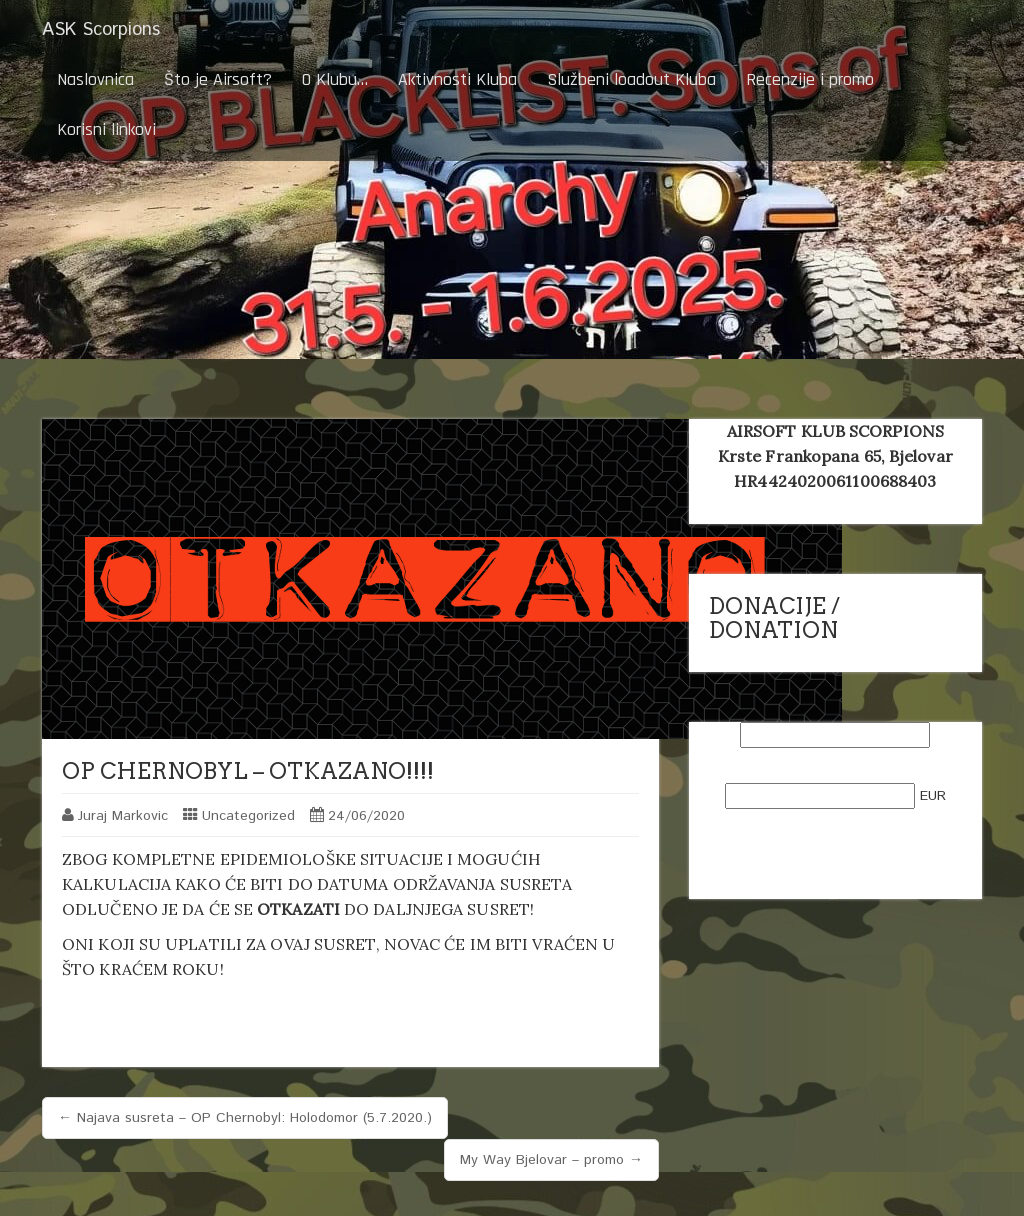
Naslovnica (95, 79)
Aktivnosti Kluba (457, 79)
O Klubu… (335, 79)
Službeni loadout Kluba (631, 79)
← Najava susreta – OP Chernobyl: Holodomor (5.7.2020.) (245, 1118)
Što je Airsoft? (218, 79)
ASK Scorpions (101, 30)
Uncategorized (248, 816)
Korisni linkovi (106, 129)
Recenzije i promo (810, 79)
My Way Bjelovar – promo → (551, 1160)
